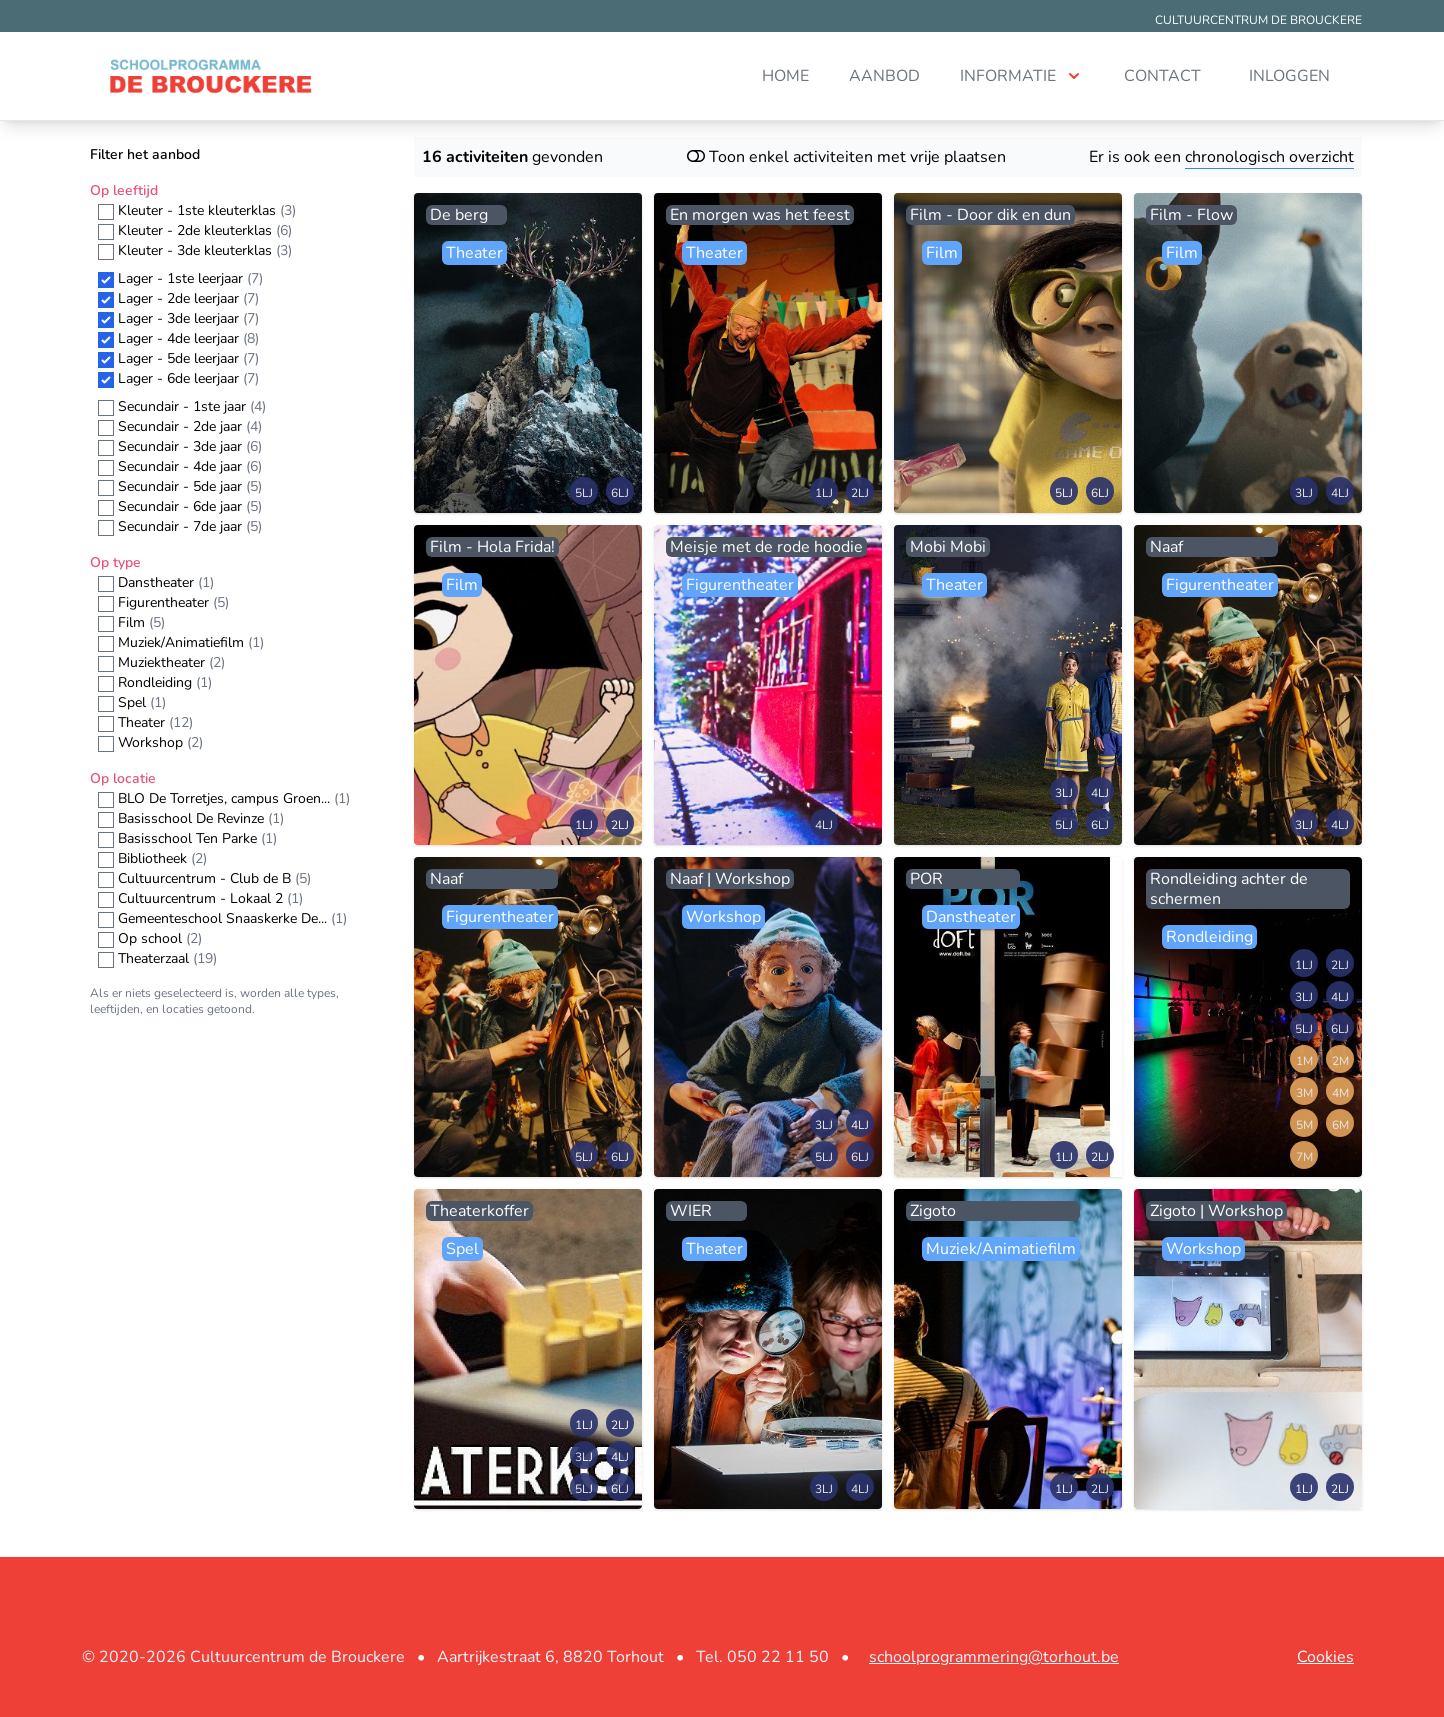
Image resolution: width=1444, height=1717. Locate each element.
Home (785, 76)
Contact (1162, 76)
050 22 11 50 (778, 1657)
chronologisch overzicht (1269, 157)
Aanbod (884, 76)
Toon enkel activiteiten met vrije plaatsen (846, 157)
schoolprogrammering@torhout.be (994, 1657)
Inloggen (1289, 76)
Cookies (1325, 1657)
